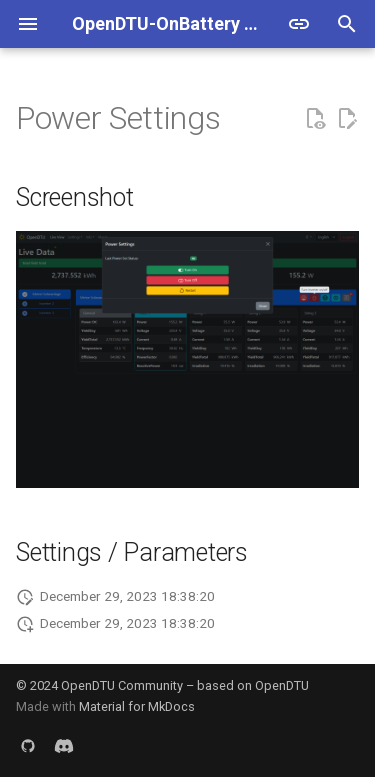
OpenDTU (282, 685)
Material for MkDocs (137, 706)
